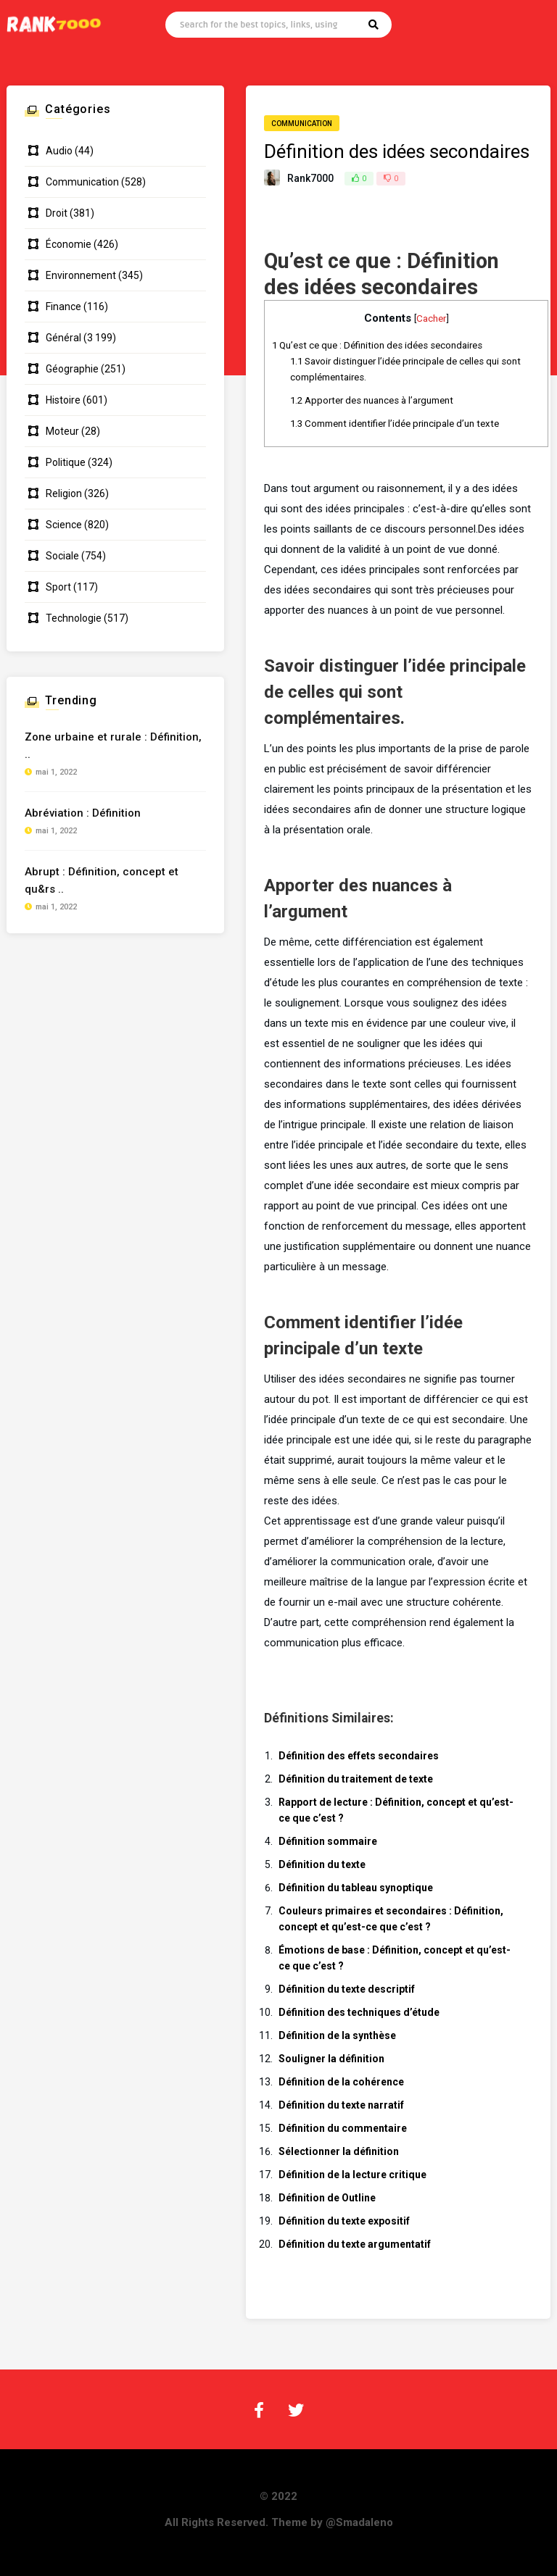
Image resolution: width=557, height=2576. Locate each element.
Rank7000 (310, 178)
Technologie (74, 618)
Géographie (72, 369)
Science (64, 524)
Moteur (62, 431)
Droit (56, 213)
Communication (301, 124)
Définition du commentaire (342, 2128)
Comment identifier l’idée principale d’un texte (394, 423)
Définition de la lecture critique (352, 2174)
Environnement (81, 275)
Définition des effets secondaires (358, 1756)
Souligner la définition (331, 2058)
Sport (58, 587)
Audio (59, 151)
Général (63, 337)
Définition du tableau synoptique (355, 1887)
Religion (64, 493)
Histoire (63, 400)
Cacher (431, 318)
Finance (63, 306)
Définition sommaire (327, 1841)
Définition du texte (322, 1864)
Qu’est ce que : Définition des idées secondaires (377, 345)
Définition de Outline (327, 2198)
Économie (68, 244)
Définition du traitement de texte (355, 1779)
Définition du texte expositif (344, 2221)
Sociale (62, 556)
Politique (66, 462)
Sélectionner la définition (338, 2151)
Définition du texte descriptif (346, 1989)
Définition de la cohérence (341, 2082)
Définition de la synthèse (337, 2035)
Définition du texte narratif (341, 2105)
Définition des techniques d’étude (359, 2012)
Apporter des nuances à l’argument (371, 400)
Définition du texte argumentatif (354, 2244)
